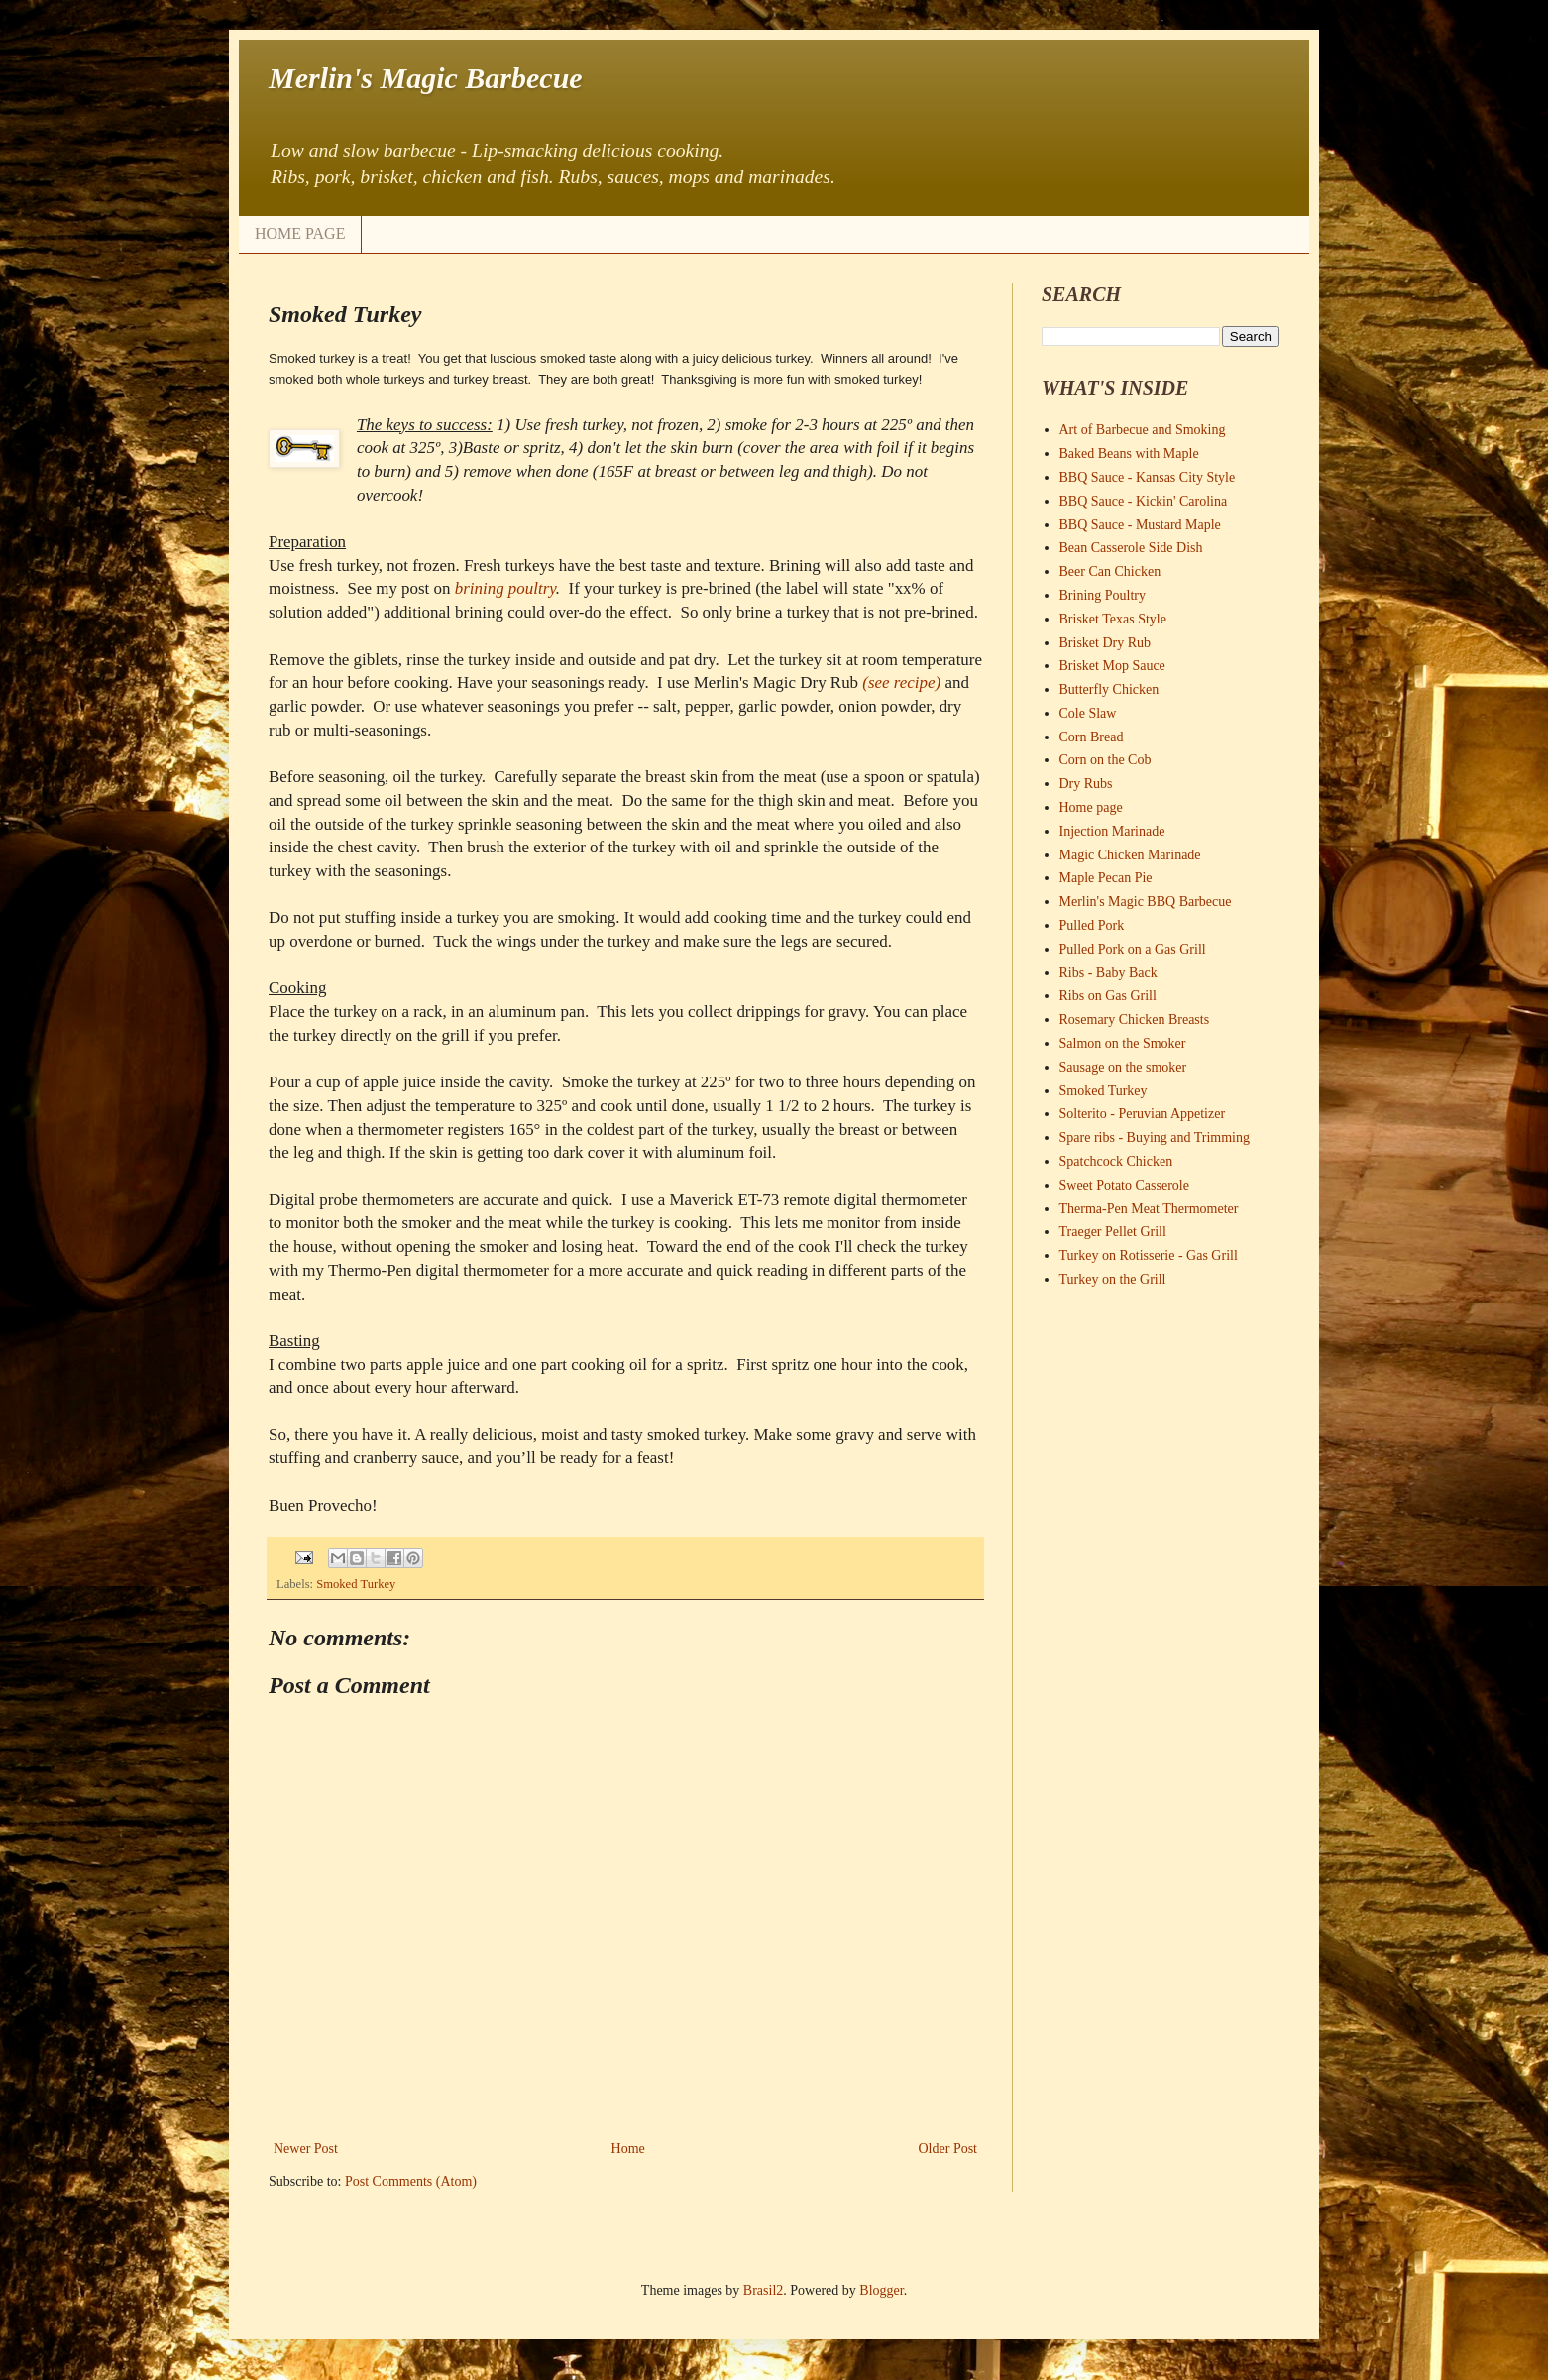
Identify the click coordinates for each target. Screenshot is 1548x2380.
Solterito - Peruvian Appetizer (1142, 1113)
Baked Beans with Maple (1129, 453)
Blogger (881, 2290)
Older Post (948, 2148)
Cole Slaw (1088, 713)
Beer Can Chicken (1110, 571)
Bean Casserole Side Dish (1131, 547)
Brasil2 (763, 2290)
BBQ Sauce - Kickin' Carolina (1143, 501)
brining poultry (505, 588)
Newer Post (306, 2148)
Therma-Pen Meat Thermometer (1149, 1208)
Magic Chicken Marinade (1130, 855)
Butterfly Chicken (1109, 689)
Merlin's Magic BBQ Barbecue (1145, 901)
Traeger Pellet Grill (1112, 1231)
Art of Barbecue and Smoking (1142, 429)
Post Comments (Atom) (411, 2181)
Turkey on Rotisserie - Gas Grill (1148, 1255)
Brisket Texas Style (1112, 619)
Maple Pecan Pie (1106, 877)
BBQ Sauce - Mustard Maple (1140, 524)
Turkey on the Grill (1112, 1279)
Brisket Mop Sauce (1112, 665)
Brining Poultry (1103, 595)
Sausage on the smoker (1123, 1067)
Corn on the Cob (1105, 759)
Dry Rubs (1086, 783)
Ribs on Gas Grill (1108, 995)
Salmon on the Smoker (1122, 1043)
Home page (1091, 807)
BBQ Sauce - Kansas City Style (1147, 477)
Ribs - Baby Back (1108, 972)
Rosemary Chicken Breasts (1134, 1019)
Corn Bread (1091, 737)
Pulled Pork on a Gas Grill (1132, 949)
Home (628, 2148)
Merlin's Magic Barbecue (426, 77)
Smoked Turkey (355, 1584)
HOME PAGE (300, 233)
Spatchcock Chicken (1116, 1161)
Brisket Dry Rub (1105, 642)
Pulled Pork (1092, 925)
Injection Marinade (1112, 831)
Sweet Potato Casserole (1124, 1185)
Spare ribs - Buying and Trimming (1155, 1137)
